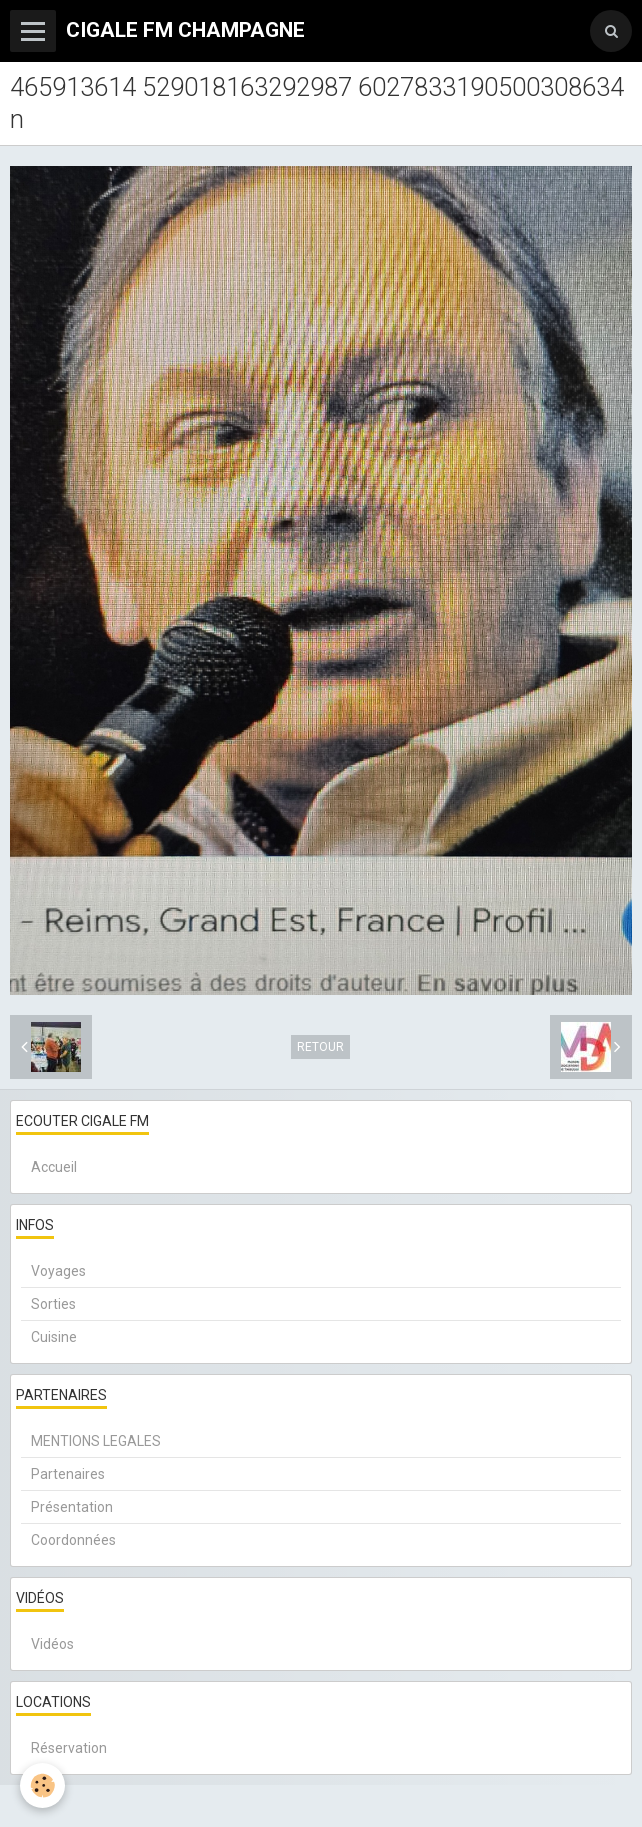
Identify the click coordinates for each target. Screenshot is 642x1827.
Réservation (69, 1748)
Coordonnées (73, 1540)
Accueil (54, 1167)
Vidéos (52, 1644)
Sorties (53, 1304)
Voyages (58, 1271)
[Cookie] (42, 1785)
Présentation (72, 1507)
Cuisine (54, 1337)
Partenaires (68, 1474)
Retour (320, 1047)
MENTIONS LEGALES (96, 1441)
